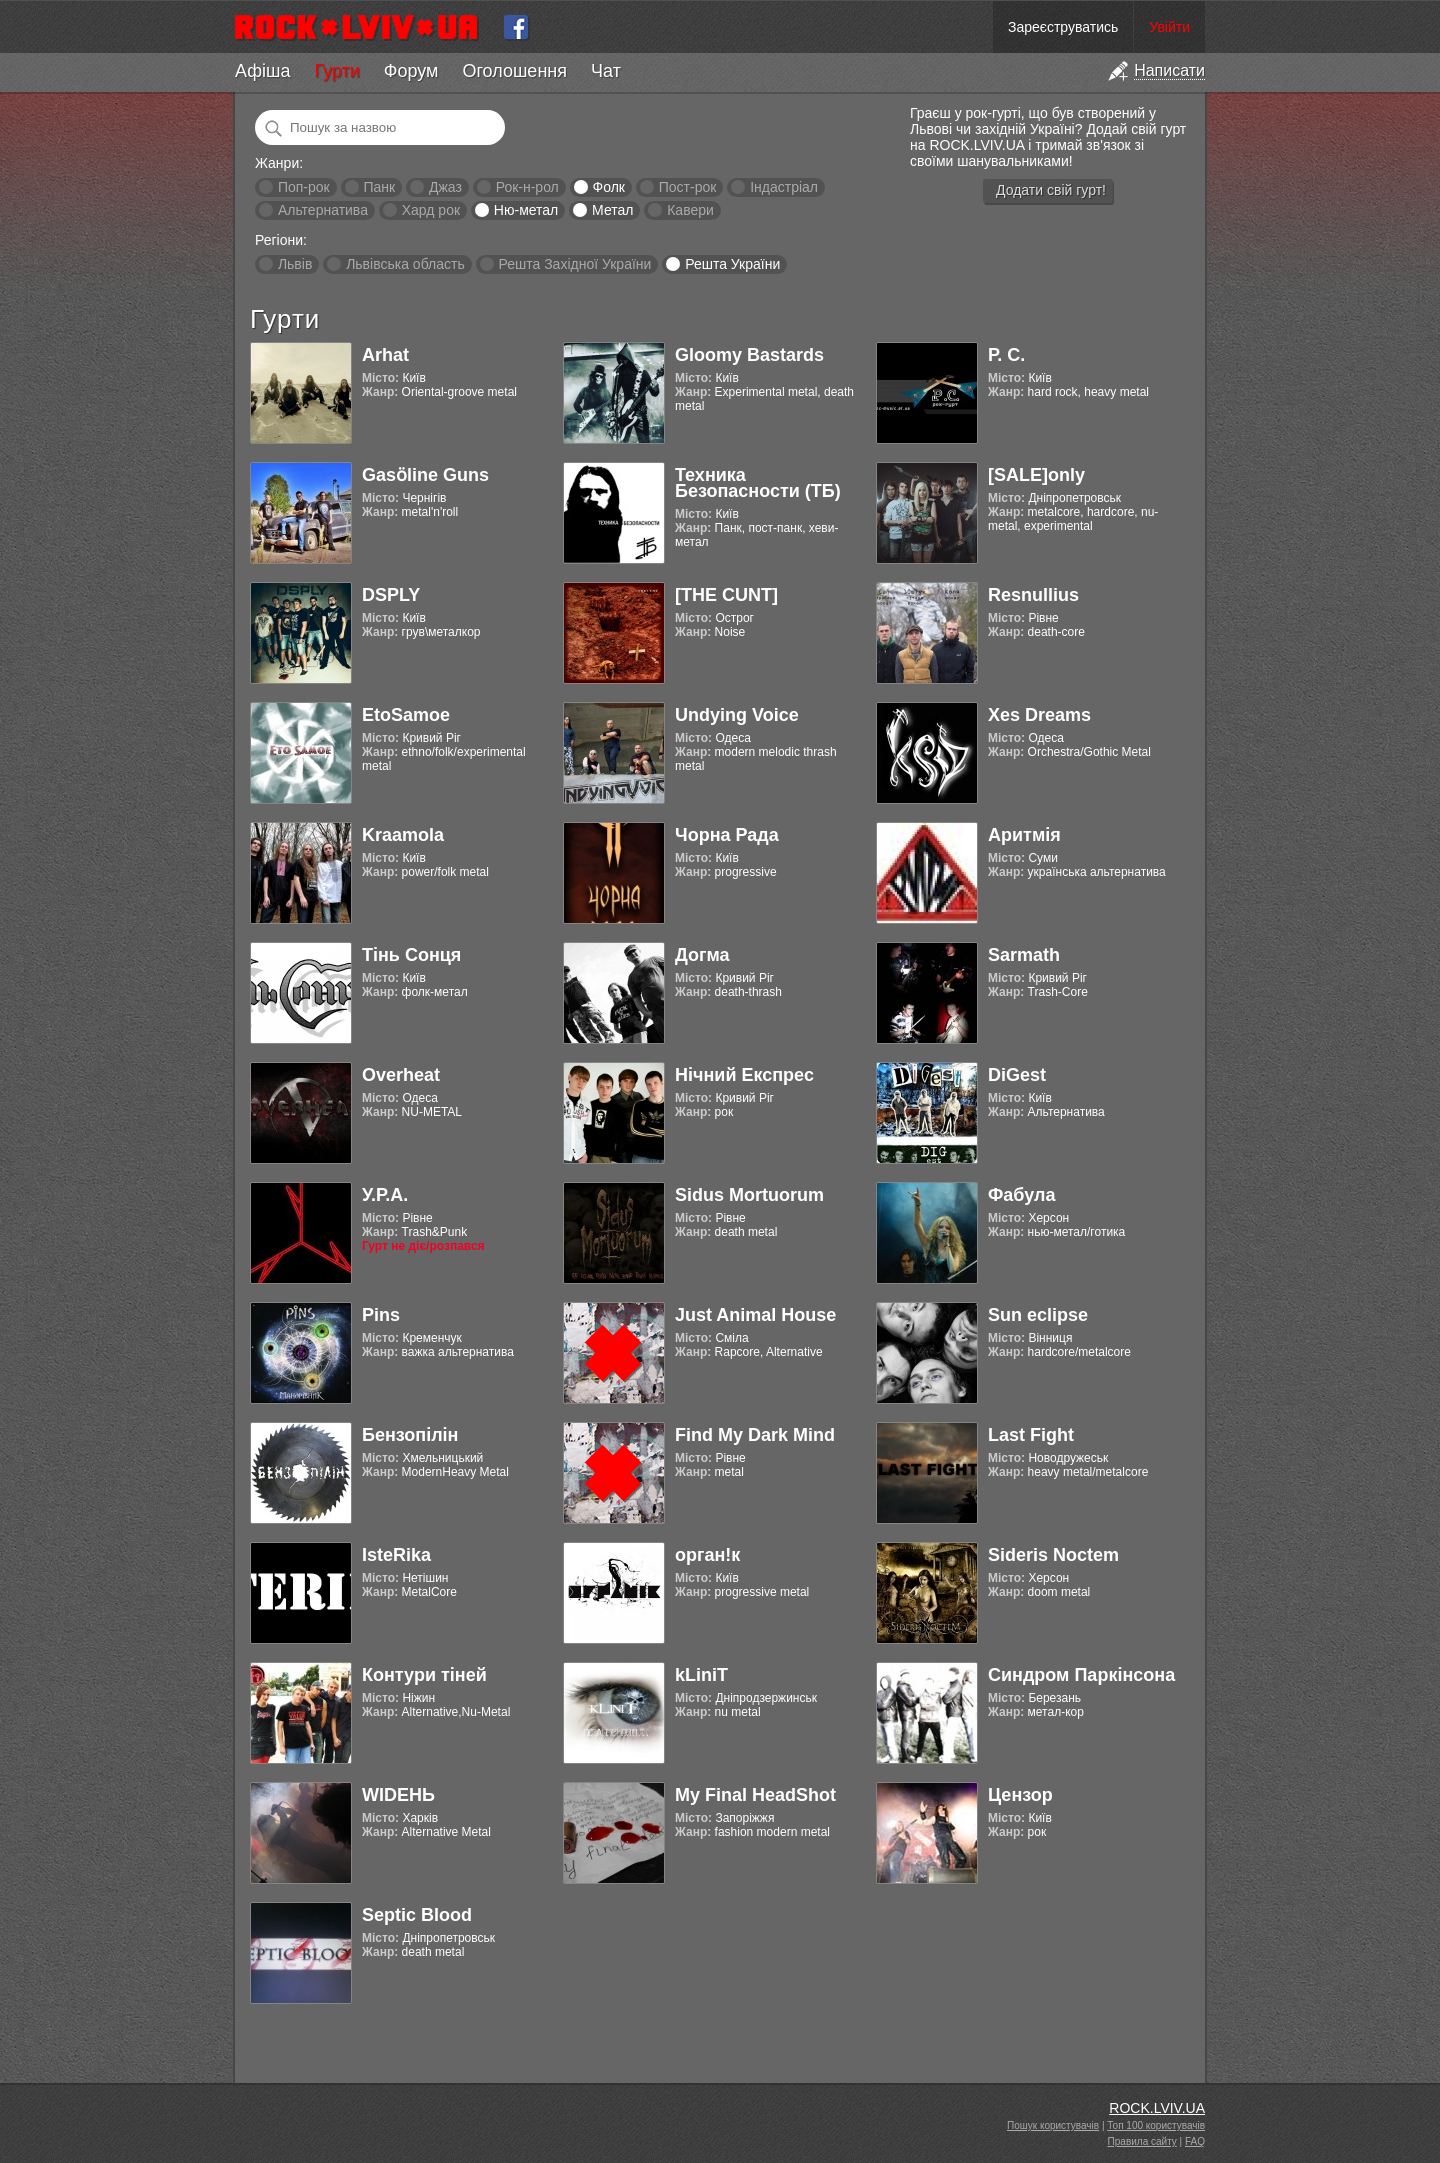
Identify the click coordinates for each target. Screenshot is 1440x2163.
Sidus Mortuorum (749, 1195)
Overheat (401, 1075)
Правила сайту (1142, 2141)
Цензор (1020, 1795)
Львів (295, 264)
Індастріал (784, 187)
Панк (379, 187)
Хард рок (431, 210)
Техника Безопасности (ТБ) (758, 483)
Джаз (445, 187)
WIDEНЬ (398, 1795)
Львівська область (405, 264)
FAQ (1195, 2141)
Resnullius (1033, 595)
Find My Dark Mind (755, 1435)
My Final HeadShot (755, 1795)
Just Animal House (755, 1315)
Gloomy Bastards (749, 355)
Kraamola (403, 835)
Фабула (1021, 1195)
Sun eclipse (1038, 1315)
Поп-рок (304, 187)
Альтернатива (323, 210)
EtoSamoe (406, 715)
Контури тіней (424, 1675)
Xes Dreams (1039, 715)
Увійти (1169, 27)
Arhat (385, 355)
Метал (612, 210)
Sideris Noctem (1053, 1555)
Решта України (732, 264)
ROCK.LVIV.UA (1157, 2108)
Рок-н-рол (527, 187)
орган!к (707, 1555)
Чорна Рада (727, 835)
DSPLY (391, 595)
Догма (702, 955)
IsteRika (396, 1555)
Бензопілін (410, 1435)
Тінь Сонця (411, 955)
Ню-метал (526, 210)
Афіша (262, 71)
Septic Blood (417, 1915)
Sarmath (1024, 955)
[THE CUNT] (726, 595)
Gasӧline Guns (425, 475)
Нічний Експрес (744, 1075)
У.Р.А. (385, 1195)
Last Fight (1031, 1435)
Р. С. (1006, 355)
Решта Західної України (574, 264)
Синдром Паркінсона (1081, 1675)
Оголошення (514, 71)
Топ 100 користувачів (1156, 2125)
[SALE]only (1036, 475)
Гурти (336, 71)
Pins (381, 1315)
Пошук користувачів (1053, 2125)
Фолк (609, 187)
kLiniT (701, 1675)
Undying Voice (737, 715)
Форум (411, 71)
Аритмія (1024, 835)
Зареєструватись (1063, 27)
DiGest (1017, 1075)
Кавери (690, 210)
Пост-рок (688, 187)
